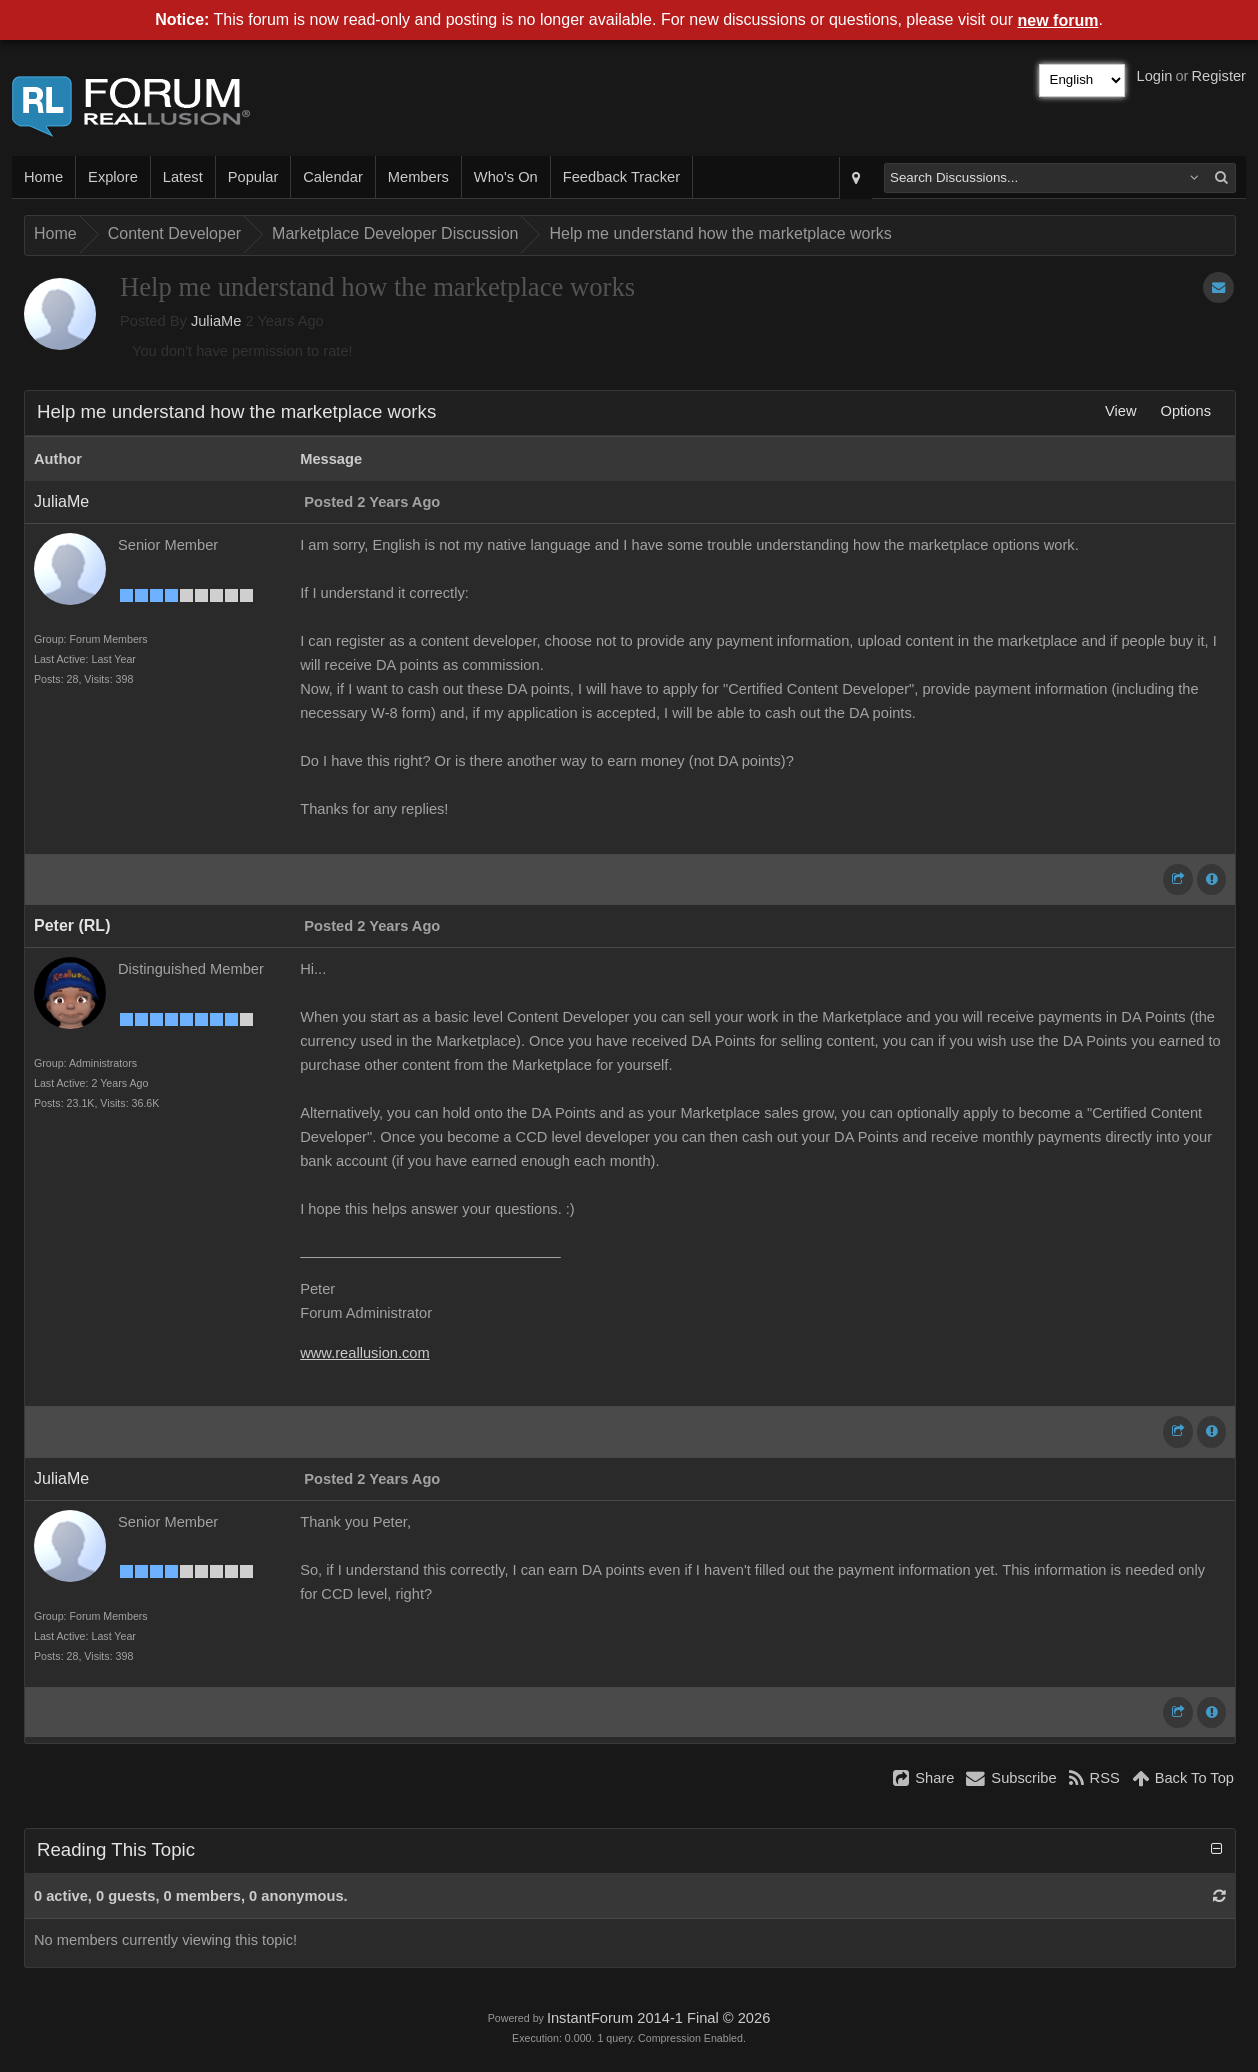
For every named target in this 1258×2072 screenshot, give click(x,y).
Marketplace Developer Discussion (395, 233)
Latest (183, 177)
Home (43, 177)
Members (418, 177)
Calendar (332, 177)
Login (1155, 76)
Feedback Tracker (621, 177)
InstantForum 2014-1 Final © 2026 (658, 2018)
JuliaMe (216, 321)
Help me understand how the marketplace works (720, 233)
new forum (1058, 20)
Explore (113, 177)
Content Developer (174, 233)
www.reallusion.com (365, 1353)
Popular (253, 177)
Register (1218, 76)
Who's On (506, 177)
